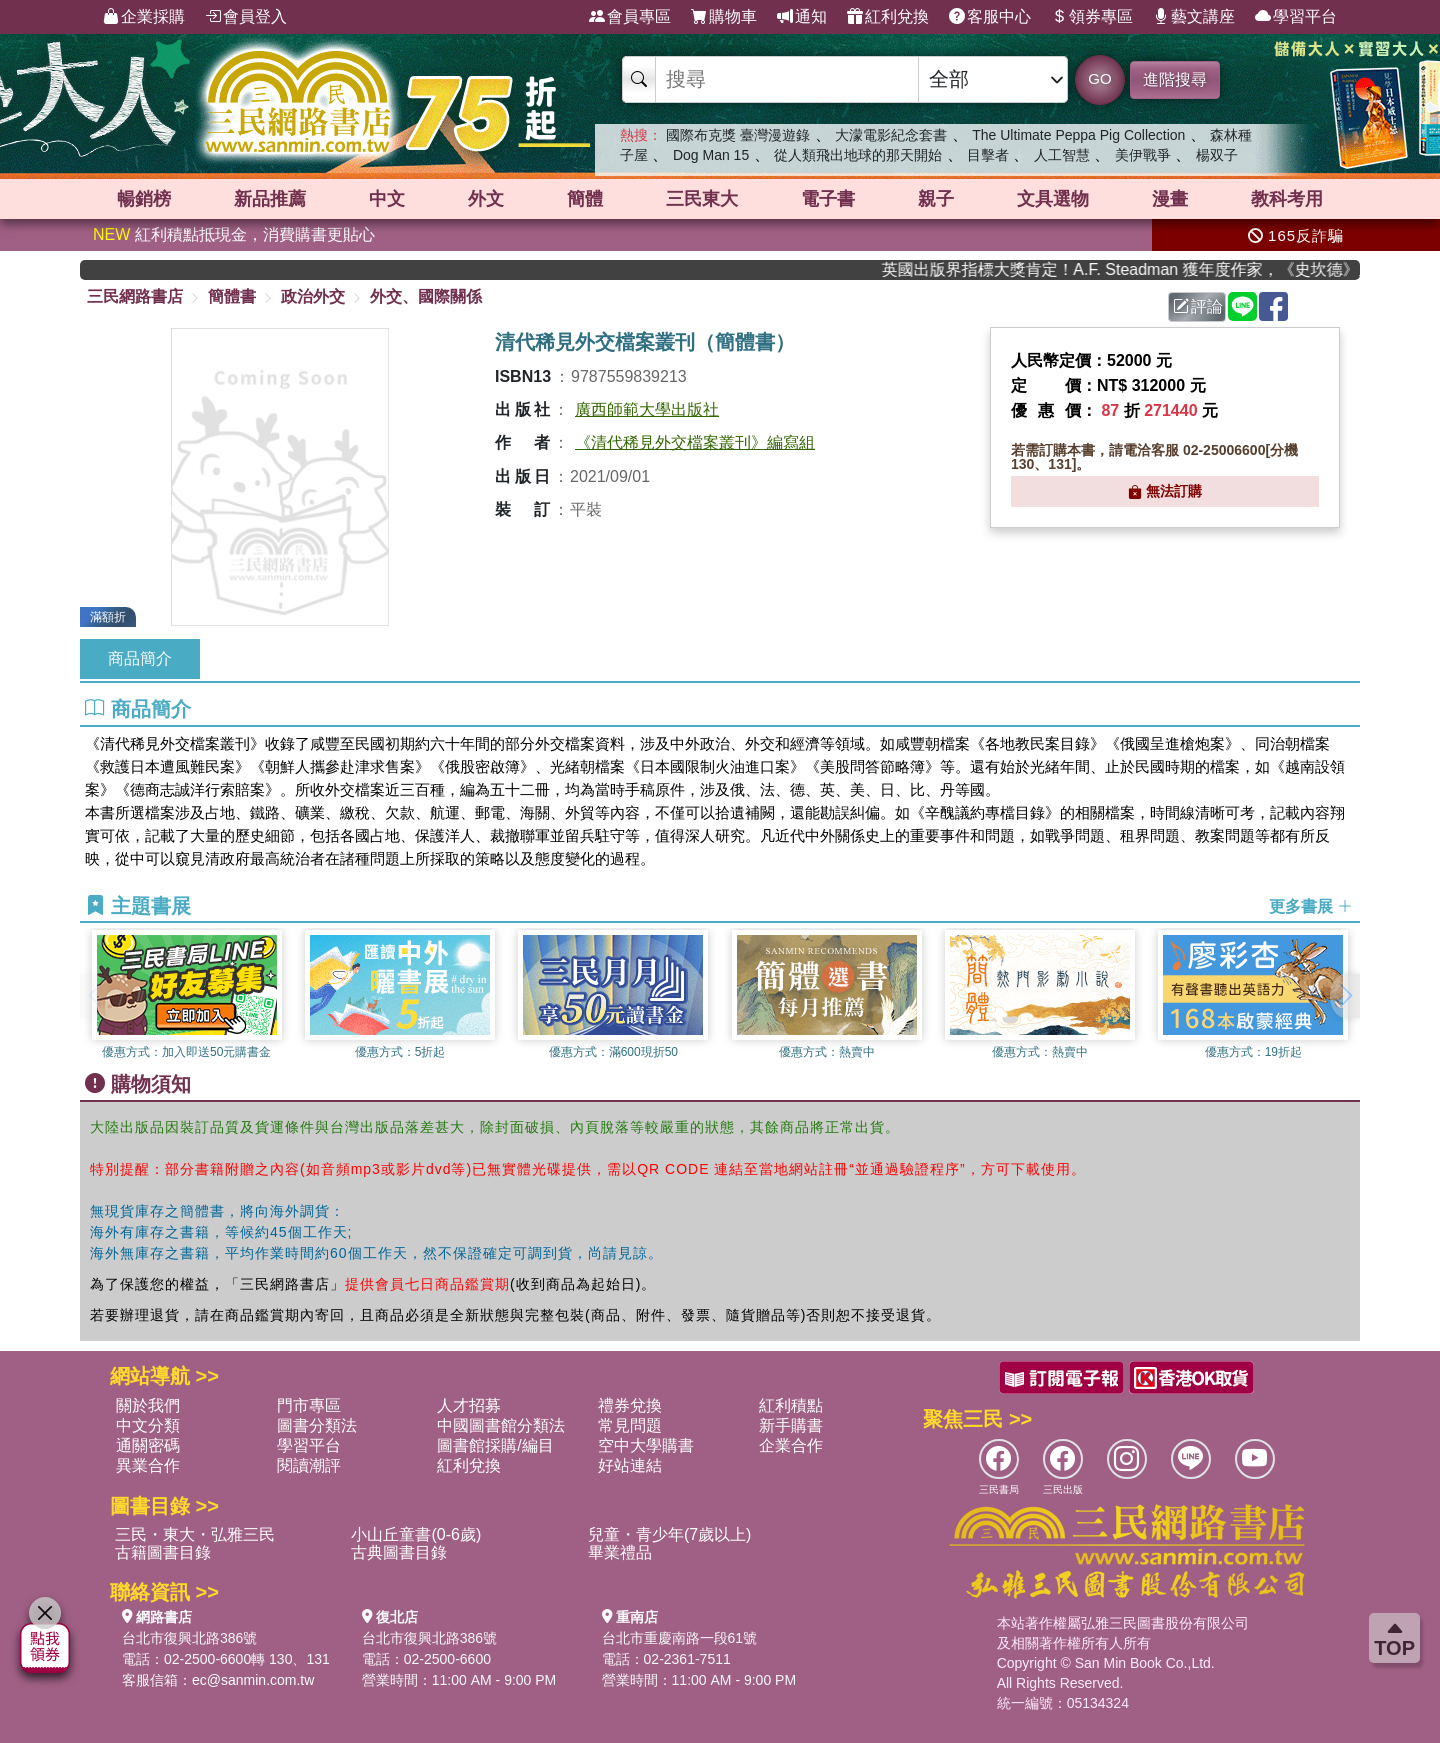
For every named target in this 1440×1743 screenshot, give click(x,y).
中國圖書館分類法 (501, 1425)
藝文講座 (1194, 17)
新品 (270, 199)
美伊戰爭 (1143, 155)
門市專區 (309, 1405)
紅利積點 (791, 1405)
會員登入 (246, 17)
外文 (486, 199)
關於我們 (148, 1405)
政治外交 (313, 296)
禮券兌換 (630, 1405)
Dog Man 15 (711, 155)
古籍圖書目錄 (163, 1552)
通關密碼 (148, 1445)
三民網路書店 (135, 296)
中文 (387, 199)
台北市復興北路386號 (189, 1638)
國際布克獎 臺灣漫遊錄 (738, 135)
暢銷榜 (144, 199)
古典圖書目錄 (399, 1552)
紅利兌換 (888, 17)
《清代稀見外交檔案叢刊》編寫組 (695, 442)
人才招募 (469, 1405)
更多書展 (1311, 906)
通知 (802, 17)
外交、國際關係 (426, 296)
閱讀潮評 (309, 1465)
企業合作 (791, 1445)
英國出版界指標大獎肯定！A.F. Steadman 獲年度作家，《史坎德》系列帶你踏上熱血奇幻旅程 (1134, 269)
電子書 (828, 199)
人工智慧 (1062, 155)
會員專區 (630, 17)
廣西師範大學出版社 (647, 409)
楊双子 (1217, 155)
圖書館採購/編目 (495, 1445)
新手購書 (791, 1425)
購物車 (724, 17)
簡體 (585, 199)
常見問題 (630, 1425)
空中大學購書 (646, 1445)
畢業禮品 (620, 1552)
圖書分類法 (317, 1425)
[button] (1345, 996)
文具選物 (1053, 199)
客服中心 (990, 17)
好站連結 (630, 1465)
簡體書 (232, 296)
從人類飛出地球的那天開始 (858, 155)
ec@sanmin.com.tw (253, 1680)
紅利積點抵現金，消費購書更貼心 (234, 234)
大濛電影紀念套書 (891, 135)
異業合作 (148, 1465)
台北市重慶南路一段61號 (680, 1638)
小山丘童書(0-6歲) (416, 1534)
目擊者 (988, 155)
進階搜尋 (1175, 79)
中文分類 (148, 1425)
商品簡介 (140, 658)
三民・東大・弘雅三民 (195, 1534)
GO (1099, 78)
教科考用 (1287, 199)
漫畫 (1170, 199)
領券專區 (1092, 17)
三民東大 (702, 199)
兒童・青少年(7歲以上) (670, 1534)
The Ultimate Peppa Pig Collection (1078, 135)
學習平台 (1296, 17)
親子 (936, 199)
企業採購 (144, 17)
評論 (1198, 306)
